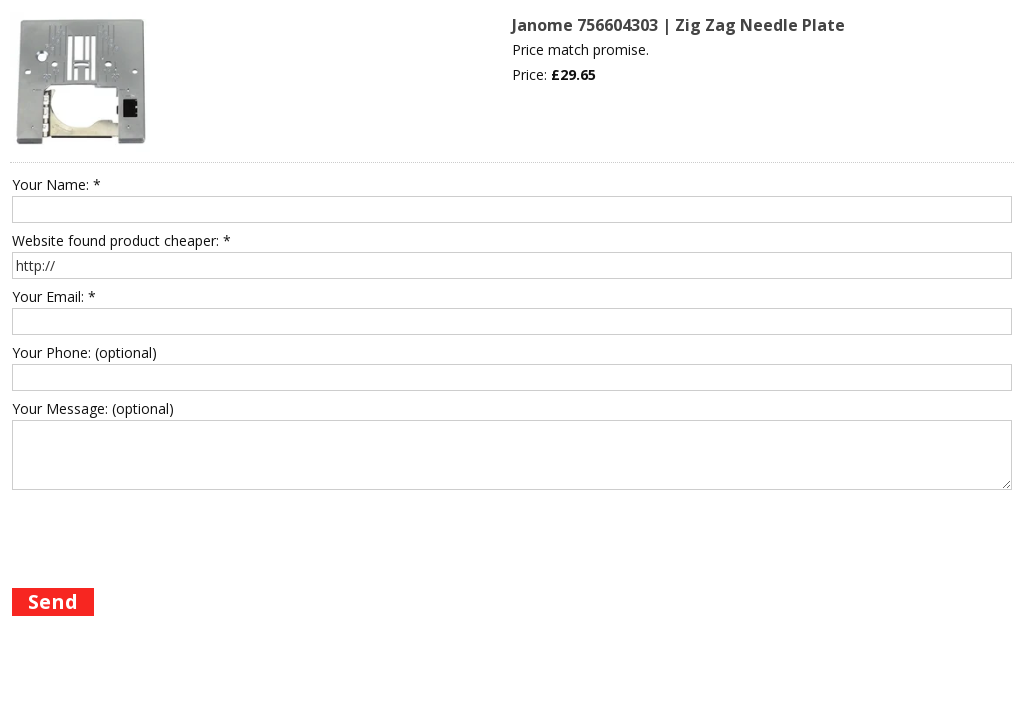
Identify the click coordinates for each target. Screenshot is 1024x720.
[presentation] (164, 535)
